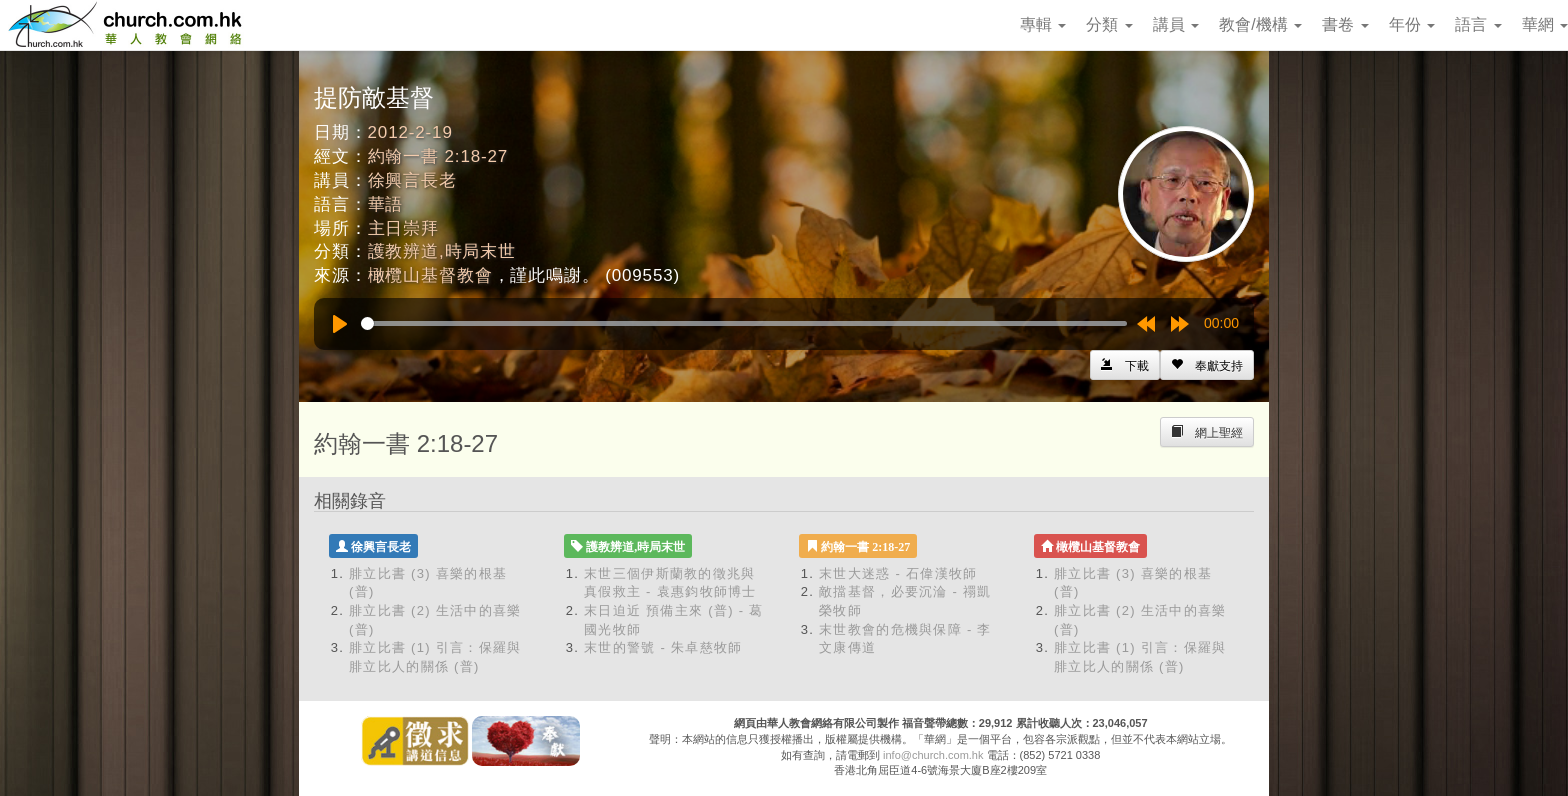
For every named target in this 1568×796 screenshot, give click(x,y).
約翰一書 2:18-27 (438, 156)
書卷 (1345, 24)
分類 (1109, 24)
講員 (1176, 24)
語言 (1478, 24)
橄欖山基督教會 (430, 275)
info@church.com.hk (933, 755)
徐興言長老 (412, 180)
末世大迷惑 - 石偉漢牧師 (898, 573)
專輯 (1043, 24)
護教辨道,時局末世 (442, 251)
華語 (386, 204)
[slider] (744, 323)
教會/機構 (1260, 24)
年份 (1412, 24)
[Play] (340, 324)
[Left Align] (1207, 365)
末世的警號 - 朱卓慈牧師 (663, 647)
